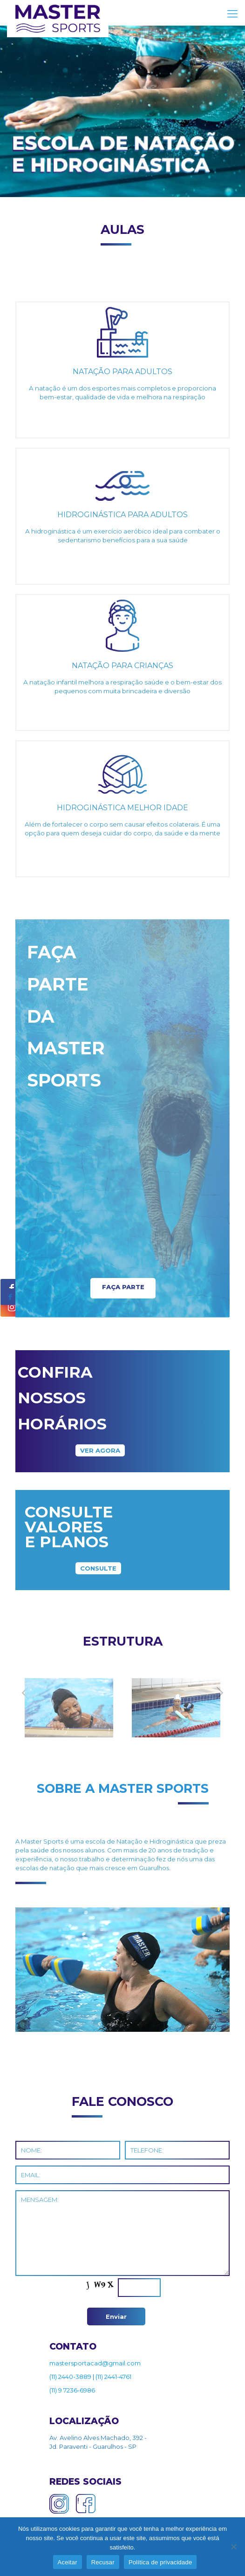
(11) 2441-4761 (113, 2376)
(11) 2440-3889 (70, 2376)
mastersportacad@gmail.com (95, 2363)
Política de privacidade (160, 2562)
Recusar (103, 2562)
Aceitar (67, 2562)
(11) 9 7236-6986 (72, 2390)
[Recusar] (233, 2546)
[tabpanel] (68, 1711)
